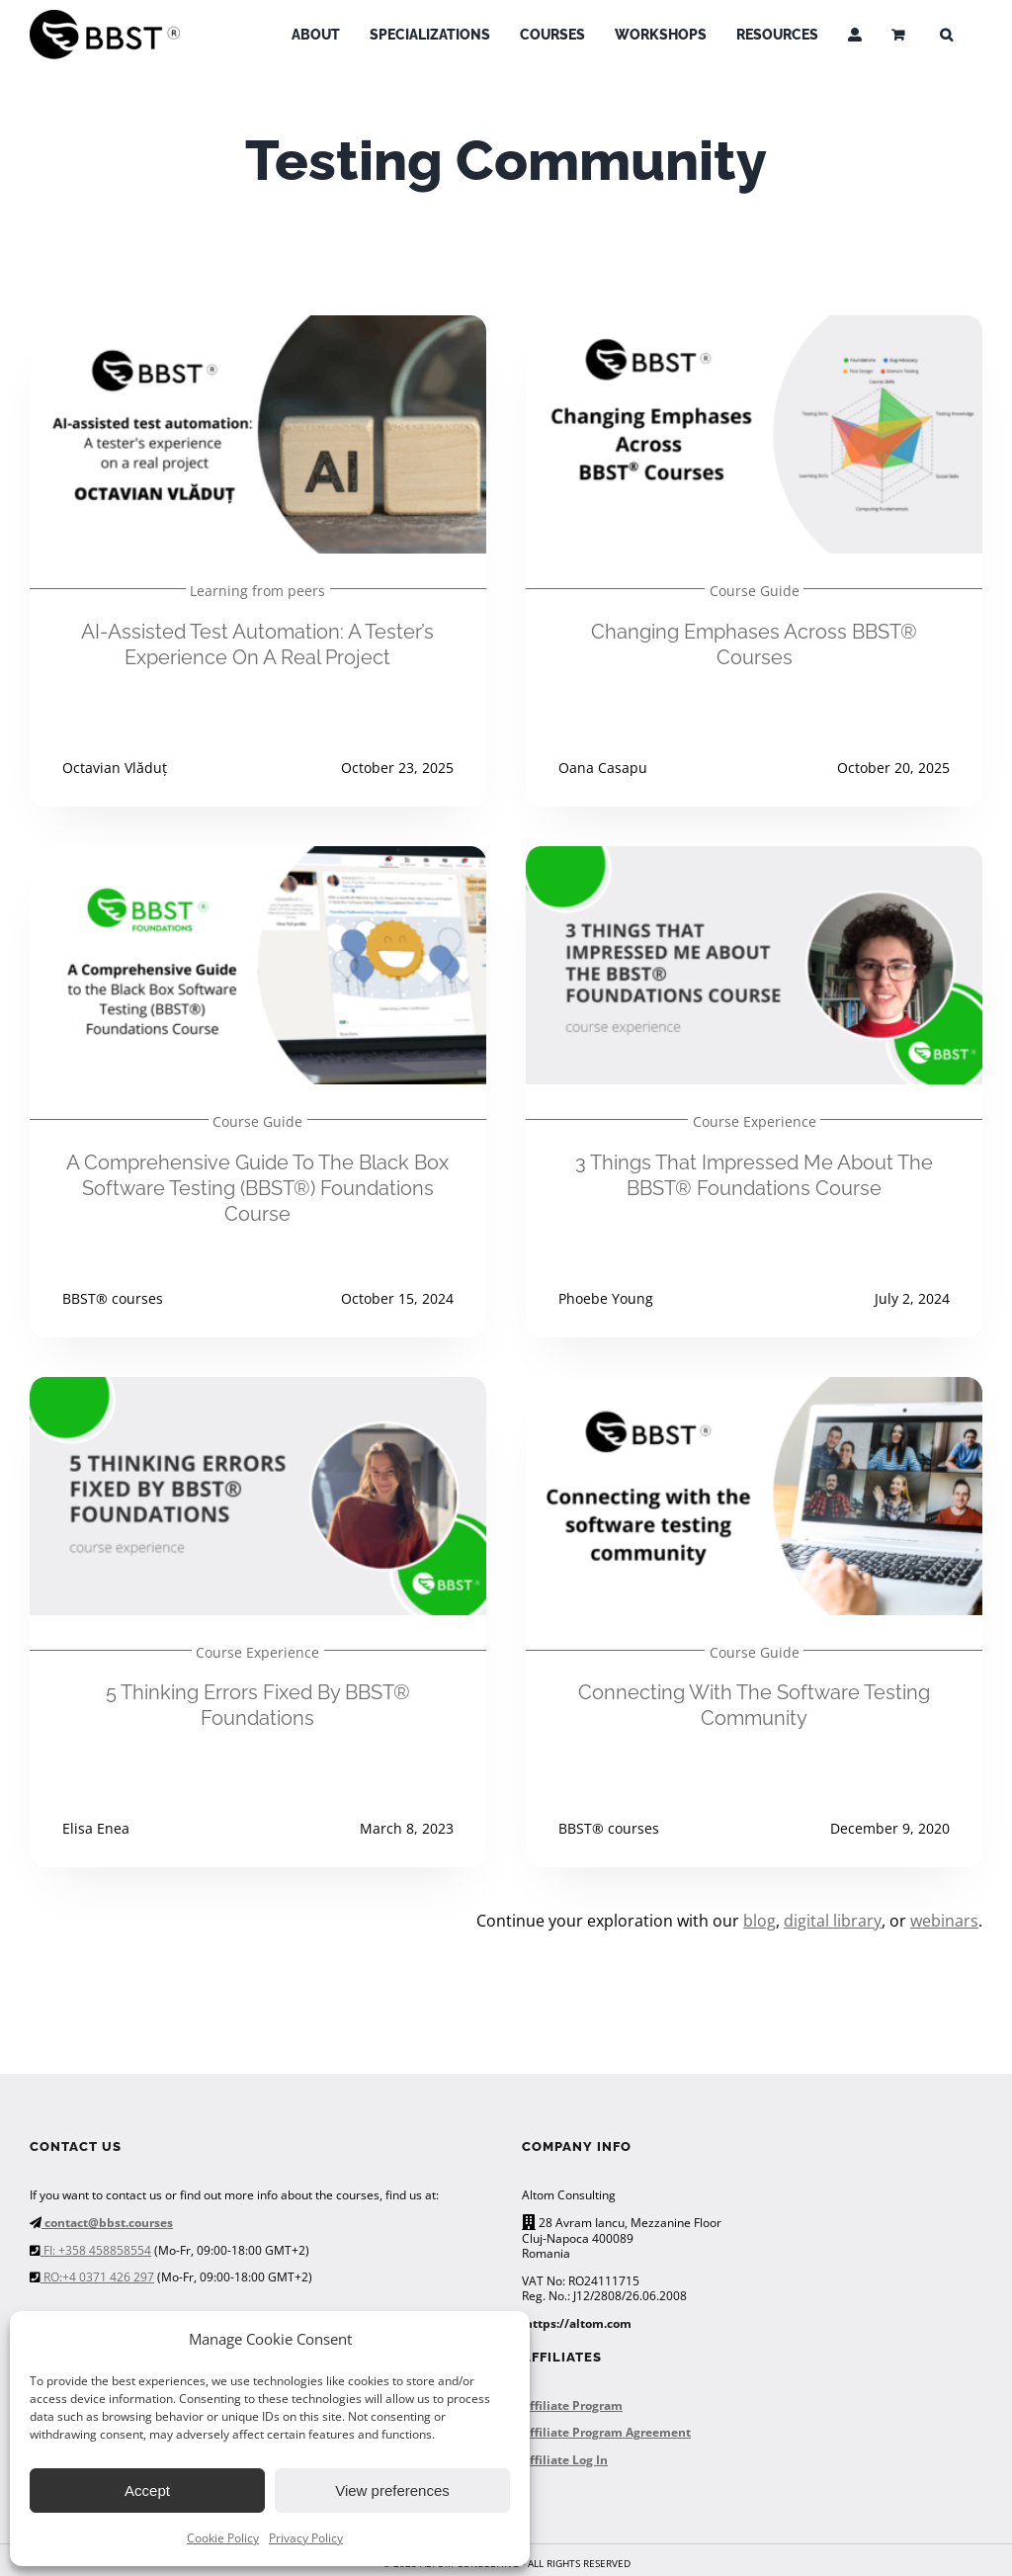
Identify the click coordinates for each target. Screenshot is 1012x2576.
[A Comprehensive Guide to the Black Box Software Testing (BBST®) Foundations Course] (258, 860)
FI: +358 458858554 (96, 2250)
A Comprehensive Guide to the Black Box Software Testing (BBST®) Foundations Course (257, 1188)
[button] (946, 34)
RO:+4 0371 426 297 (97, 2277)
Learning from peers (257, 590)
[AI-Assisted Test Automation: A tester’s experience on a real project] (258, 329)
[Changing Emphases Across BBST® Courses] (754, 329)
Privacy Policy (306, 2538)
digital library (833, 1921)
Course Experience (754, 1121)
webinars (944, 1921)
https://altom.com (578, 2323)
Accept (147, 2490)
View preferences (392, 2490)
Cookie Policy (223, 2538)
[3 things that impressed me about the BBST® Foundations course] (754, 860)
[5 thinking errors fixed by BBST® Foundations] (258, 1391)
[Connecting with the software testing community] (754, 1391)
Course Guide (755, 590)
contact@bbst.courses (107, 2222)
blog (759, 1921)
